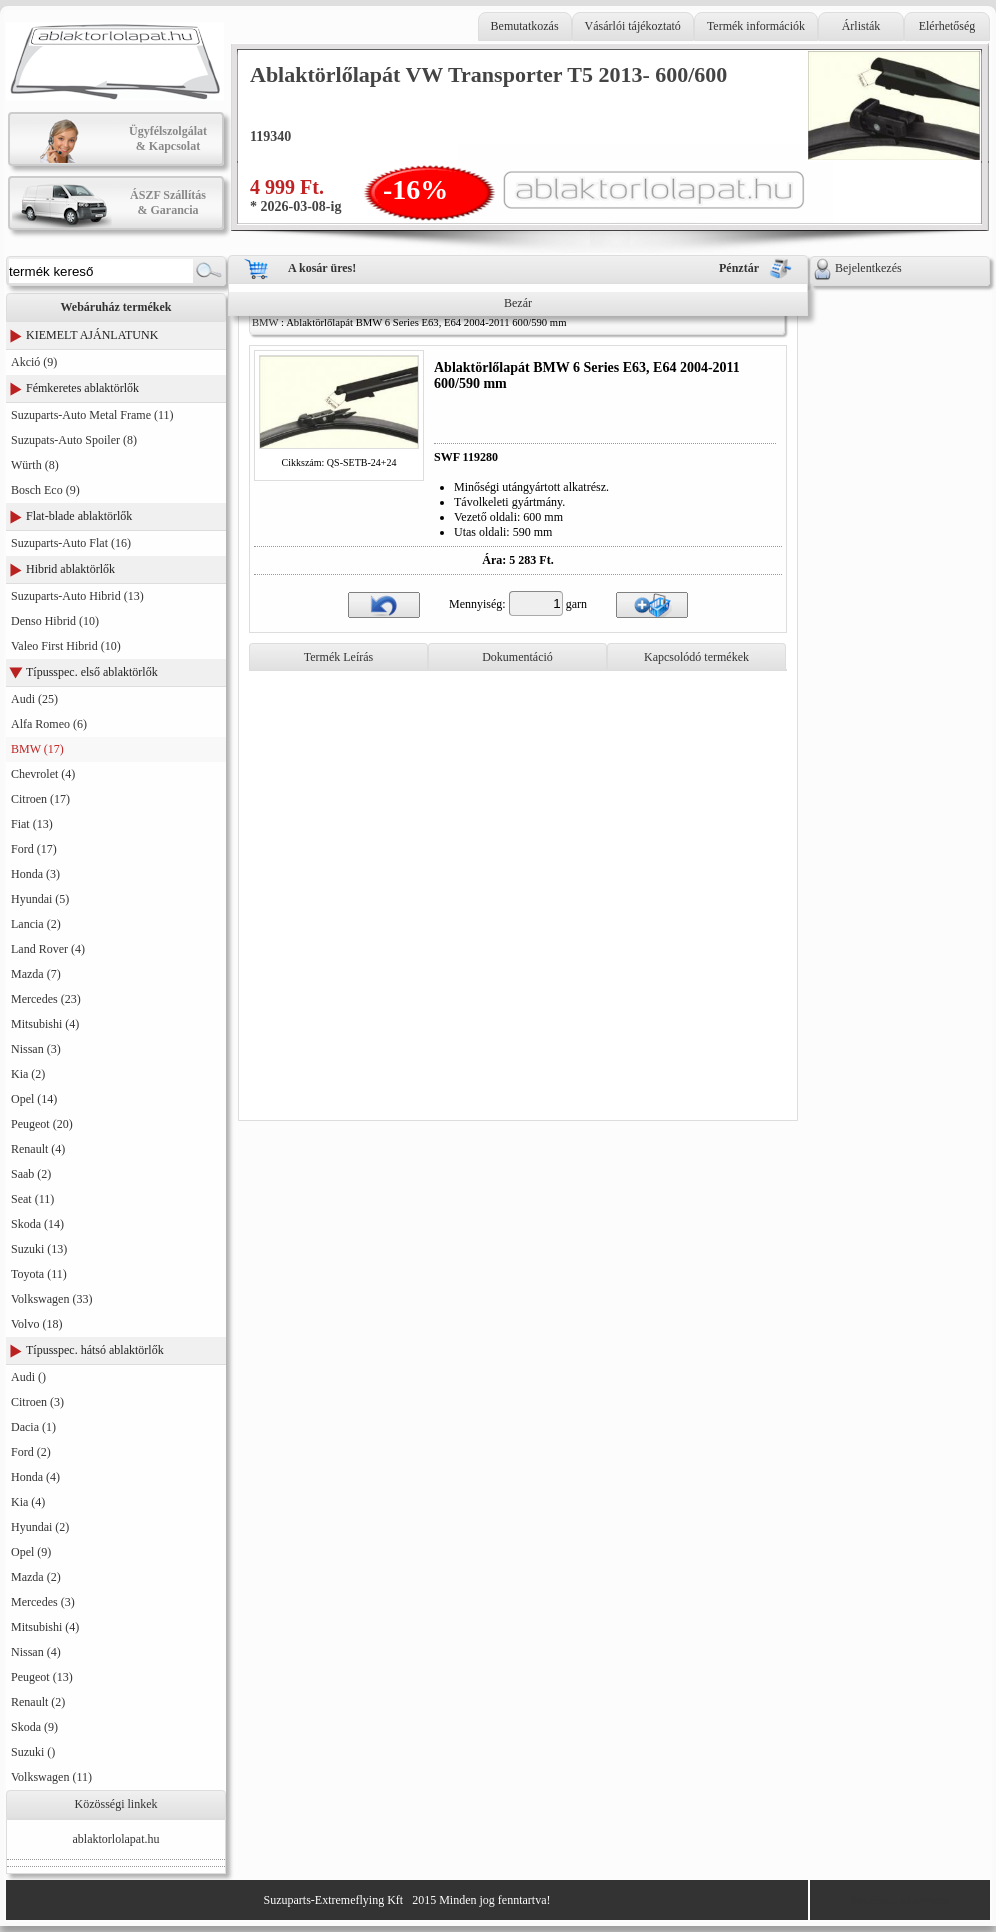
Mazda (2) (36, 1577)
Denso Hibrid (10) (55, 621)
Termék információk (756, 26)
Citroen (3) (37, 1402)
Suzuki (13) (39, 1249)
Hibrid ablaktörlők (70, 569)
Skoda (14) (37, 1224)
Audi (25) (34, 699)
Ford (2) (31, 1452)
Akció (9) (34, 362)
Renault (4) (38, 1149)
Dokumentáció (517, 657)
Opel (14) (34, 1099)
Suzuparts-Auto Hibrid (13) (77, 596)
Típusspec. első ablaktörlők (92, 672)
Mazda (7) (36, 974)
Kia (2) (28, 1074)
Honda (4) (35, 1477)
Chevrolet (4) (43, 774)
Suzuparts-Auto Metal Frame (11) (92, 415)
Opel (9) (31, 1552)
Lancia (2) (36, 924)
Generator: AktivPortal (900, 1900)
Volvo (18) (36, 1324)
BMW (265, 322)
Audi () (28, 1377)
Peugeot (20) (42, 1124)
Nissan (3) (36, 1049)
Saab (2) (31, 1174)
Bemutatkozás (525, 26)
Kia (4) (28, 1502)
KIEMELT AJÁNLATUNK (92, 335)
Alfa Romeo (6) (49, 724)
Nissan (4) (36, 1652)
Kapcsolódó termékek (696, 657)
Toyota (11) (39, 1274)
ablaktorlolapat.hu (116, 1839)
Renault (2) (38, 1702)
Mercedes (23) (46, 999)
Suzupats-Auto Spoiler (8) (74, 440)
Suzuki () (33, 1752)
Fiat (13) (32, 824)
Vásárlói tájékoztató (633, 26)
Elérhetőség (947, 26)
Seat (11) (32, 1199)
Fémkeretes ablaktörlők (82, 388)
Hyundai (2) (40, 1527)
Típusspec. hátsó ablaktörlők (95, 1350)
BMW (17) (37, 749)
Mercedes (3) (43, 1602)
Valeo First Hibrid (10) (66, 646)
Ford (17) (34, 849)
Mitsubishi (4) (45, 1024)
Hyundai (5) (40, 899)
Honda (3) (35, 874)
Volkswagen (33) (51, 1299)
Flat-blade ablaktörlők (79, 516)
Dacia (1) (33, 1427)
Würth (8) (35, 465)
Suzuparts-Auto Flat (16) (71, 543)
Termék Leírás (338, 657)
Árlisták (861, 26)
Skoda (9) (34, 1727)
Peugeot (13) (42, 1677)
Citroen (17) (40, 799)
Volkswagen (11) (51, 1777)
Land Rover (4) (48, 949)
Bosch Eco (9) (45, 490)
